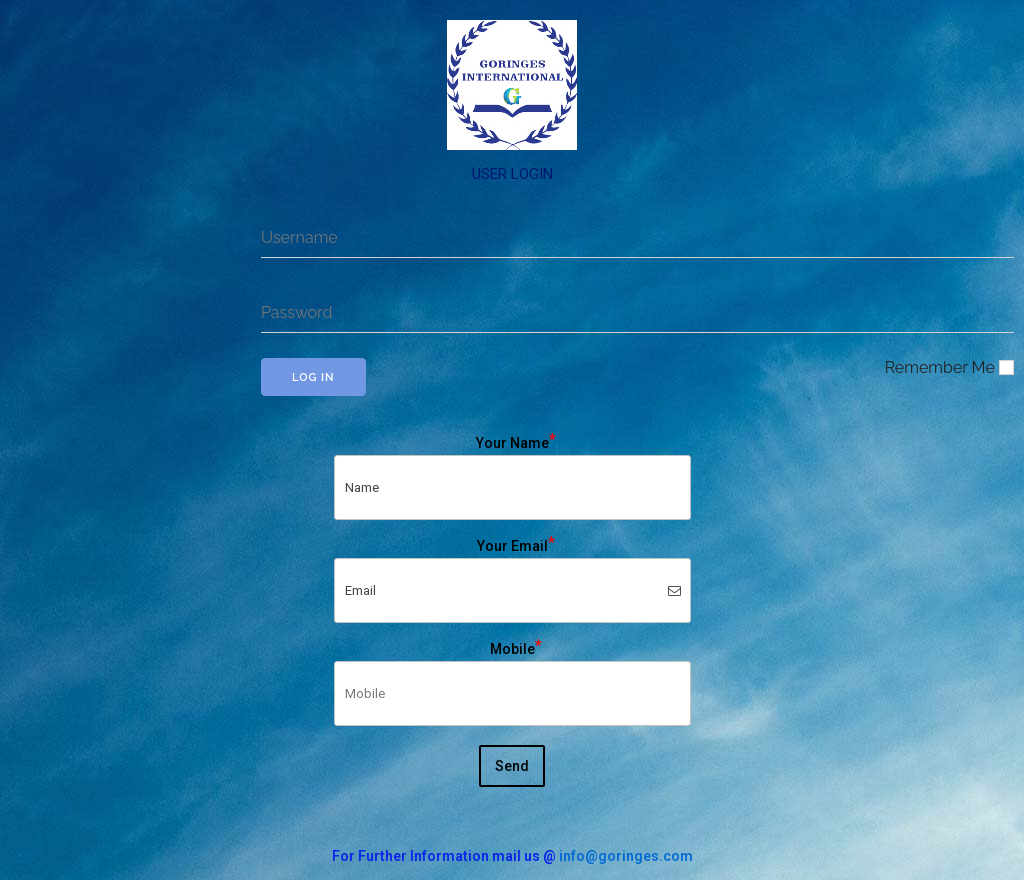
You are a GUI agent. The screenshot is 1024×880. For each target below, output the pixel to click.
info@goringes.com (626, 856)
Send (512, 766)
